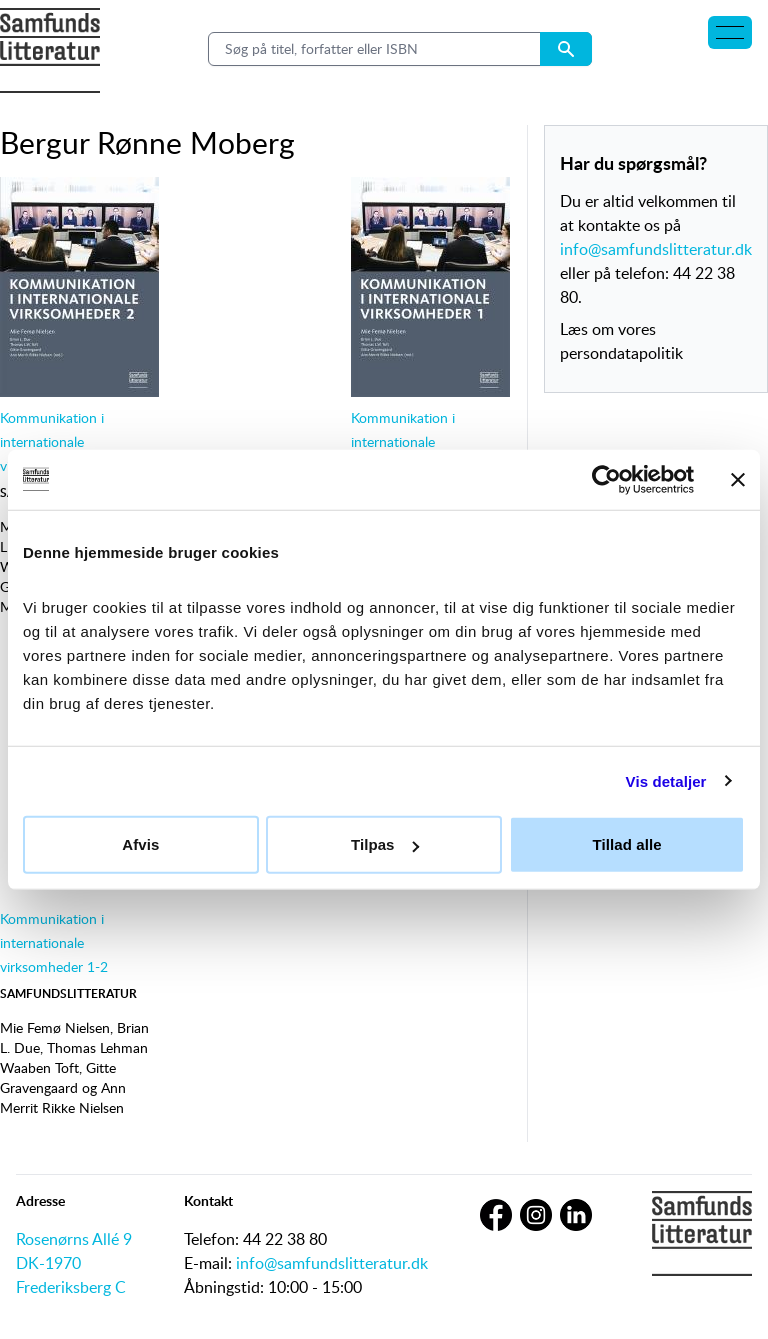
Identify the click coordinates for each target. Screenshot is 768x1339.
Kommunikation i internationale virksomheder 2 (52, 441)
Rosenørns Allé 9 (74, 1239)
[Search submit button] (566, 49)
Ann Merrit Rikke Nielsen (63, 1097)
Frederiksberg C (71, 1287)
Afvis (140, 844)
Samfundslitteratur (68, 993)
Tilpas (385, 844)
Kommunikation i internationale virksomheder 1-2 (54, 942)
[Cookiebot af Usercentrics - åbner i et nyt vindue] (606, 479)
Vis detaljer (666, 780)
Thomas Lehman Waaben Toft (74, 1057)
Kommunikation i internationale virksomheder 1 (403, 441)
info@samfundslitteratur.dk (656, 249)
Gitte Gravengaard (58, 1077)
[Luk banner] (738, 479)
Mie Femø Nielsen (55, 1027)
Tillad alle (627, 844)
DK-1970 (48, 1263)
